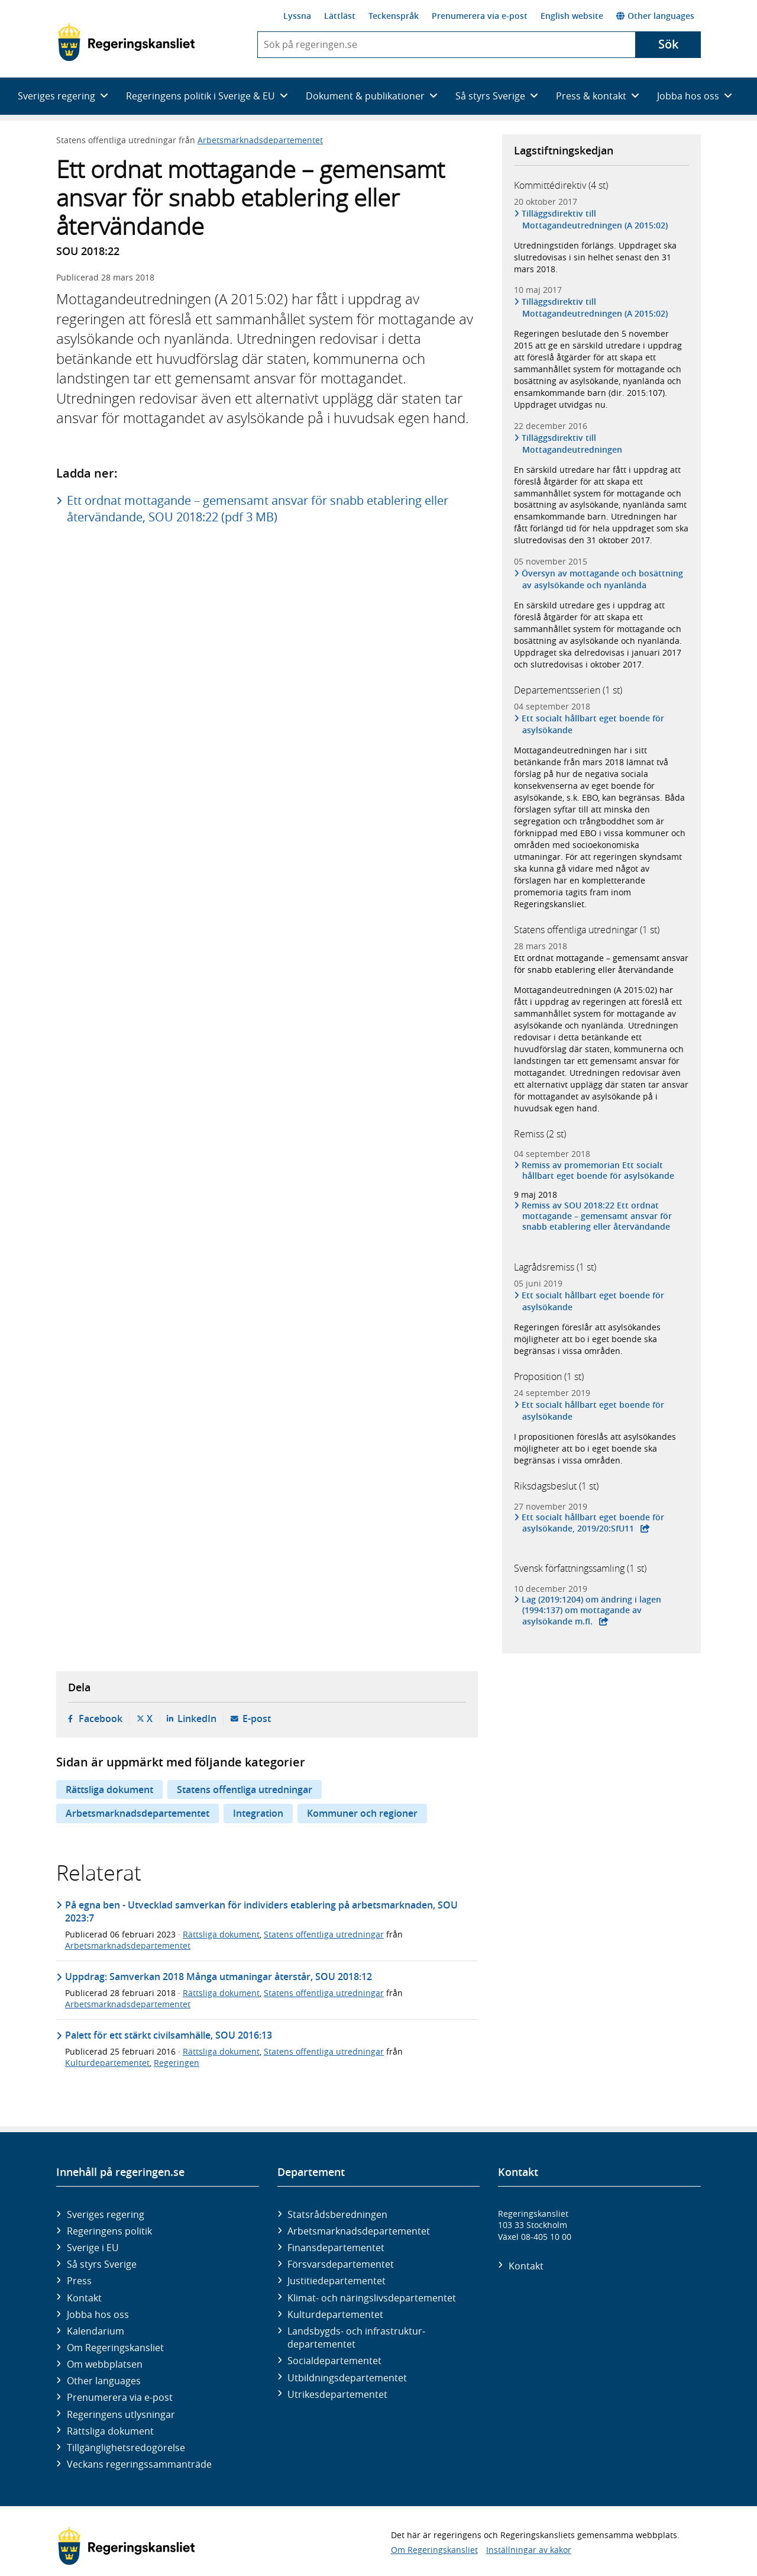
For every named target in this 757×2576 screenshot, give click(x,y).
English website (572, 15)
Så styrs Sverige (102, 2264)
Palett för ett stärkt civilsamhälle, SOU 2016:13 (168, 2035)
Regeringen (176, 2062)
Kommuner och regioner (362, 1813)
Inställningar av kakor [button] (528, 2549)
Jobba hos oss (98, 2314)
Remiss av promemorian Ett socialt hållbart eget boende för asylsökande (598, 1170)
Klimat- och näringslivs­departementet (371, 2297)
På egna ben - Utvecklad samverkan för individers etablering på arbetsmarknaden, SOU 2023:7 (261, 1911)
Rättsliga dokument (109, 1789)
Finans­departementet (335, 2247)
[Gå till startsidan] (126, 42)
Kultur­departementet (335, 2314)
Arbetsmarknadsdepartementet (260, 140)
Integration (258, 1813)
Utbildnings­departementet (347, 2377)
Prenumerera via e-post (480, 15)
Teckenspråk (393, 15)
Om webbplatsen (105, 2364)
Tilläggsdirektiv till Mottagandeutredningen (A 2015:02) (595, 219)
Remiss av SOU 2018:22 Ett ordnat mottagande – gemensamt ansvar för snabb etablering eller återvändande (597, 1216)
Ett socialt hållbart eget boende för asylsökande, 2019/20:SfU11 (593, 1522)
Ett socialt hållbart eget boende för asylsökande (593, 724)
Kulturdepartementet (107, 2062)
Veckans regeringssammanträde (139, 2464)
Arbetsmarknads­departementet (358, 2231)
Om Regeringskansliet (115, 2347)
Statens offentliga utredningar (244, 1789)
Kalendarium (95, 2331)
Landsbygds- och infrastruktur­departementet (356, 2337)
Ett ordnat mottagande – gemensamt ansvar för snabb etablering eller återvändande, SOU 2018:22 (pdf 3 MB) (257, 508)
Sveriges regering (105, 2214)
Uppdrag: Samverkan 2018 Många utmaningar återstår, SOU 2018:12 (218, 1976)
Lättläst (339, 15)
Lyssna (297, 15)
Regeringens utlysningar (121, 2414)
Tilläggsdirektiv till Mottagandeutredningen (572, 443)
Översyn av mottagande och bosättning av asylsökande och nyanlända (602, 579)
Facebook (100, 1718)
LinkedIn (196, 1718)
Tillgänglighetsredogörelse (126, 2447)
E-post (256, 1718)
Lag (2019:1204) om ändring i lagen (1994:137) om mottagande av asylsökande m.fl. (591, 1610)
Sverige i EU (93, 2247)
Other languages (655, 15)
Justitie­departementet (336, 2280)
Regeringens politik (109, 2231)
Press (79, 2280)
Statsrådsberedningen (337, 2214)
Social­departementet (334, 2360)
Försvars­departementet (340, 2264)
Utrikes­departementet (337, 2394)
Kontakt (84, 2297)
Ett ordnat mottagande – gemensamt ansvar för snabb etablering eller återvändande (601, 963)
